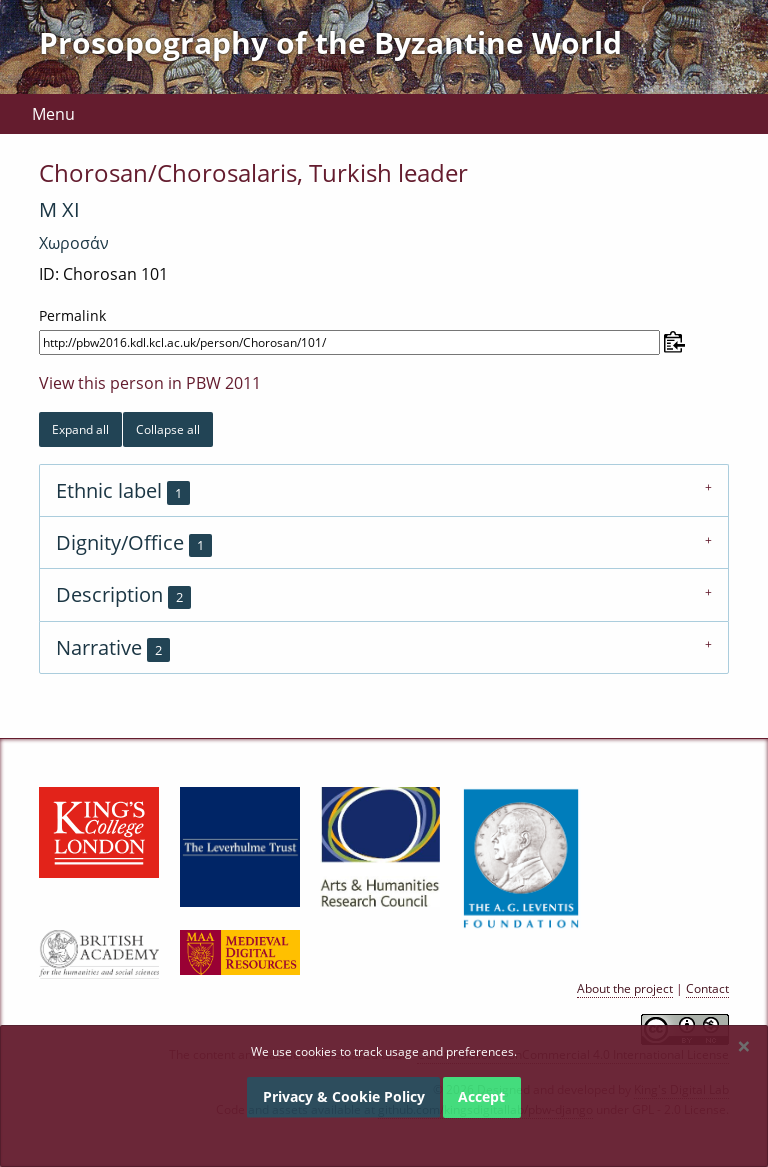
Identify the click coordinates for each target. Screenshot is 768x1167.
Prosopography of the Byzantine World (330, 42)
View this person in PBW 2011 (150, 383)
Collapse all (168, 429)
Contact (707, 988)
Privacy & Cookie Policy (344, 1096)
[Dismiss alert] (744, 1046)
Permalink (72, 315)
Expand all (80, 429)
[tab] (384, 490)
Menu (53, 114)
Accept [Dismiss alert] (481, 1096)
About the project (625, 988)
